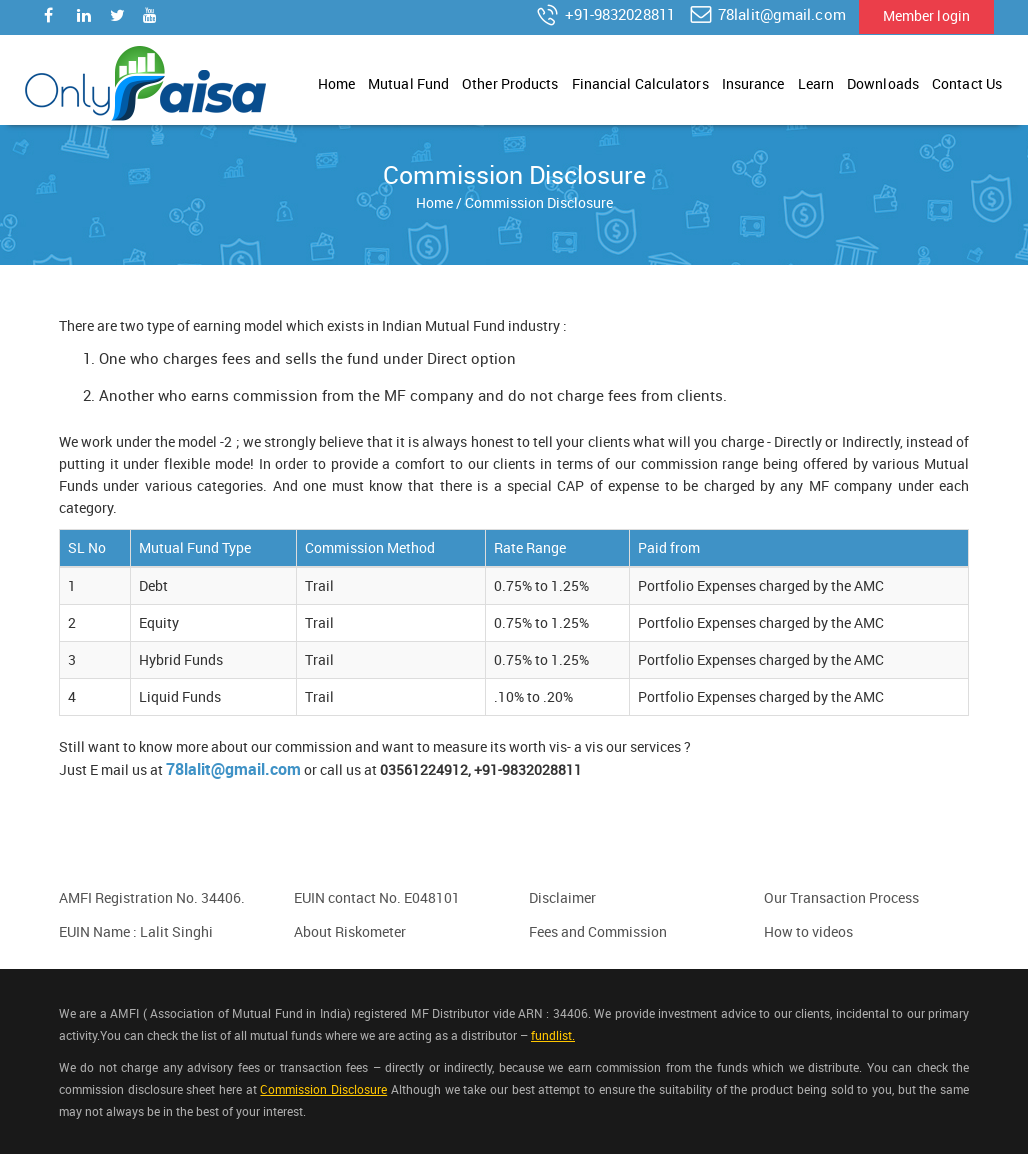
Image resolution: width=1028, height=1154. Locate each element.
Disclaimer (562, 897)
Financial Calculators (640, 83)
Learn (816, 83)
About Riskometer (350, 931)
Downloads (883, 83)
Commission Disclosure (323, 1089)
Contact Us (967, 83)
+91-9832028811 (604, 15)
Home (336, 83)
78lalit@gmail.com (767, 15)
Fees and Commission (598, 931)
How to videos (808, 931)
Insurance (753, 83)
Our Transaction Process (841, 897)
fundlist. (553, 1035)
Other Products (510, 83)
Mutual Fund (408, 83)
